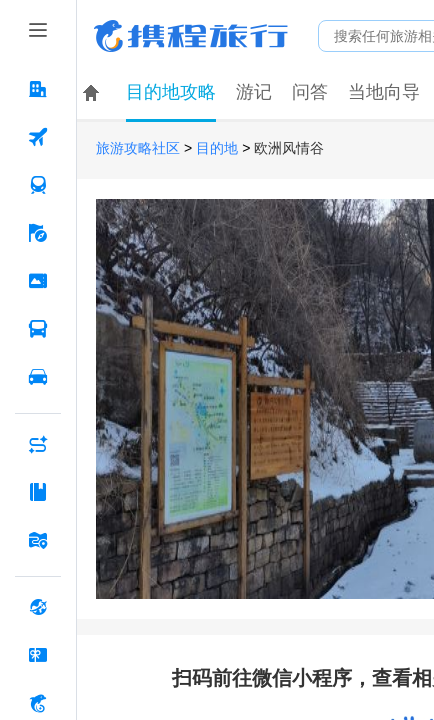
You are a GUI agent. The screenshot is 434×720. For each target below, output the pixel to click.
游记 (254, 92)
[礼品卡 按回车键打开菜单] (38, 655)
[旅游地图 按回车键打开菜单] (38, 540)
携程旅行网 (191, 36)
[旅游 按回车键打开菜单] (38, 233)
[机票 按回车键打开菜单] (38, 137)
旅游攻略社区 (138, 148)
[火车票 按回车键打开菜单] (38, 185)
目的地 (217, 148)
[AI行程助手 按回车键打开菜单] (38, 444)
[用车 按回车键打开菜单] (38, 377)
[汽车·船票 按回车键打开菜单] (38, 329)
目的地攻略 (171, 92)
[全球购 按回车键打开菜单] (38, 607)
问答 (310, 92)
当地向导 (384, 92)
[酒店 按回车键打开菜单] (38, 89)
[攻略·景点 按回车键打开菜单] (38, 492)
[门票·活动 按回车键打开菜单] (38, 281)
